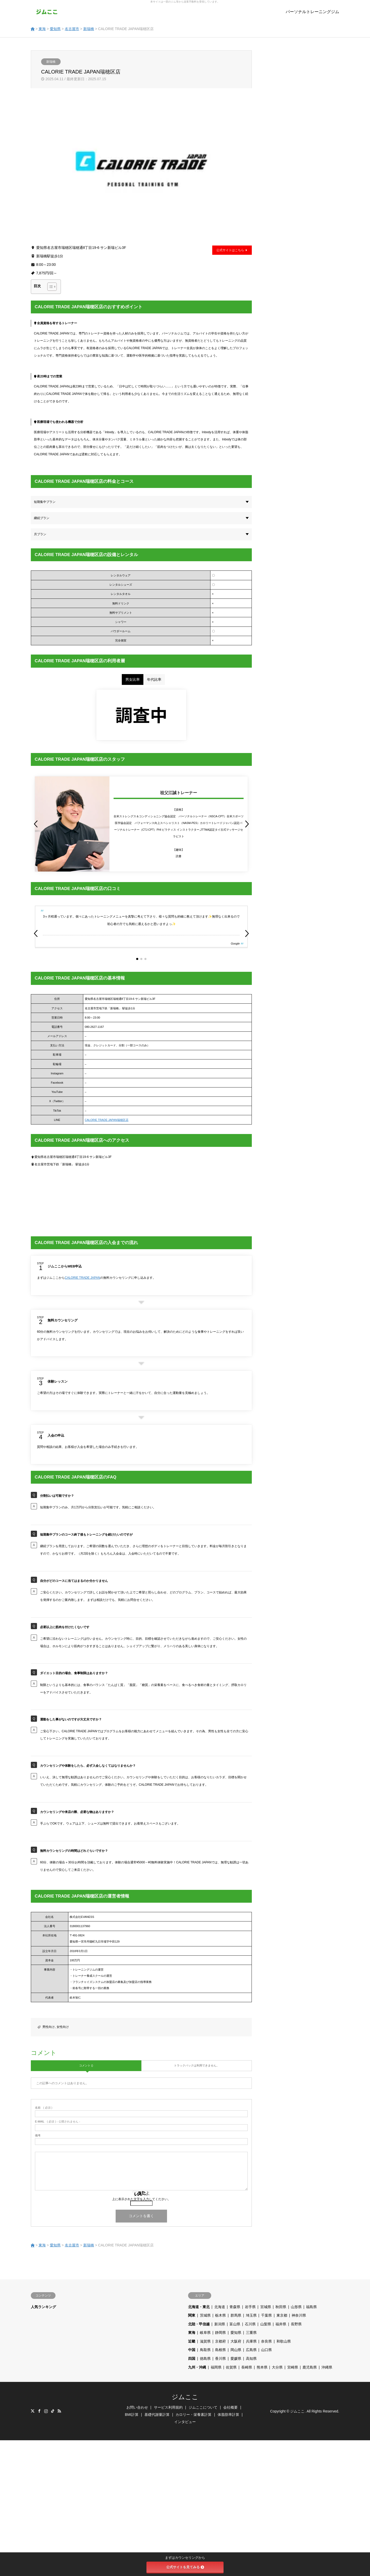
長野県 (296, 2324)
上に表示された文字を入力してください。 (141, 2199)
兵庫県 (251, 2341)
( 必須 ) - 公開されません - (57, 2121)
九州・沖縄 (197, 2367)
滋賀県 (205, 2341)
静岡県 (220, 2332)
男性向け (48, 2027)
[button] (36, 824)
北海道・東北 (199, 2307)
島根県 (220, 2350)
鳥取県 (205, 2350)
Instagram (46, 2411)
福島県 (311, 2307)
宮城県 (265, 2307)
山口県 (266, 2350)
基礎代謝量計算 (157, 2414)
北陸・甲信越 (199, 2324)
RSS (59, 2411)
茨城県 (205, 2315)
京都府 (220, 2341)
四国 (191, 2358)
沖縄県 (326, 2367)
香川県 (220, 2358)
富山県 (234, 2324)
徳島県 (205, 2358)
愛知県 (55, 29)
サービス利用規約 (168, 2407)
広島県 (251, 2350)
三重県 (251, 2332)
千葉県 (266, 2315)
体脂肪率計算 (228, 2414)
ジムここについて (203, 2407)
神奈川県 (299, 2315)
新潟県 (219, 2324)
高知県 (251, 2358)
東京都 (281, 2315)
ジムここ (185, 2396)
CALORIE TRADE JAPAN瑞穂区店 (106, 1119)
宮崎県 (292, 2367)
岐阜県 (205, 2332)
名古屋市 (72, 29)
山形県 (296, 2307)
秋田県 (280, 2307)
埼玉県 (251, 2315)
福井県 (280, 2324)
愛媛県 (235, 2358)
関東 (191, 2315)
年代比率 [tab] (154, 679)
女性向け (63, 2027)
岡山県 (235, 2350)
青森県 (234, 2307)
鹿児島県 (309, 2367)
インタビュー (185, 2422)
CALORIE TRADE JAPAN (82, 1278)
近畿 (191, 2341)
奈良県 (266, 2341)
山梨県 (265, 2324)
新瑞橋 (88, 29)
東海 (42, 29)
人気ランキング (43, 2307)
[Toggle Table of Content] (49, 286)
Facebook (39, 2411)
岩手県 (250, 2307)
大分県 (277, 2367)
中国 (191, 2350)
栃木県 (220, 2315)
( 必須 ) (43, 2107)
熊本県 (262, 2367)
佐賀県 (231, 2367)
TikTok (52, 2411)
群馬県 (235, 2315)
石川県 (250, 2324)
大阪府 (235, 2341)
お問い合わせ (137, 2407)
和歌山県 (283, 2341)
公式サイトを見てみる (185, 2567)
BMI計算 (131, 2414)
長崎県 (246, 2367)
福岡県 (216, 2367)
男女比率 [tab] (132, 679)
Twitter (32, 2411)
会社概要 (230, 2407)
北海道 (219, 2307)
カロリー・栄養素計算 (193, 2414)
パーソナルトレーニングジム (312, 12)
